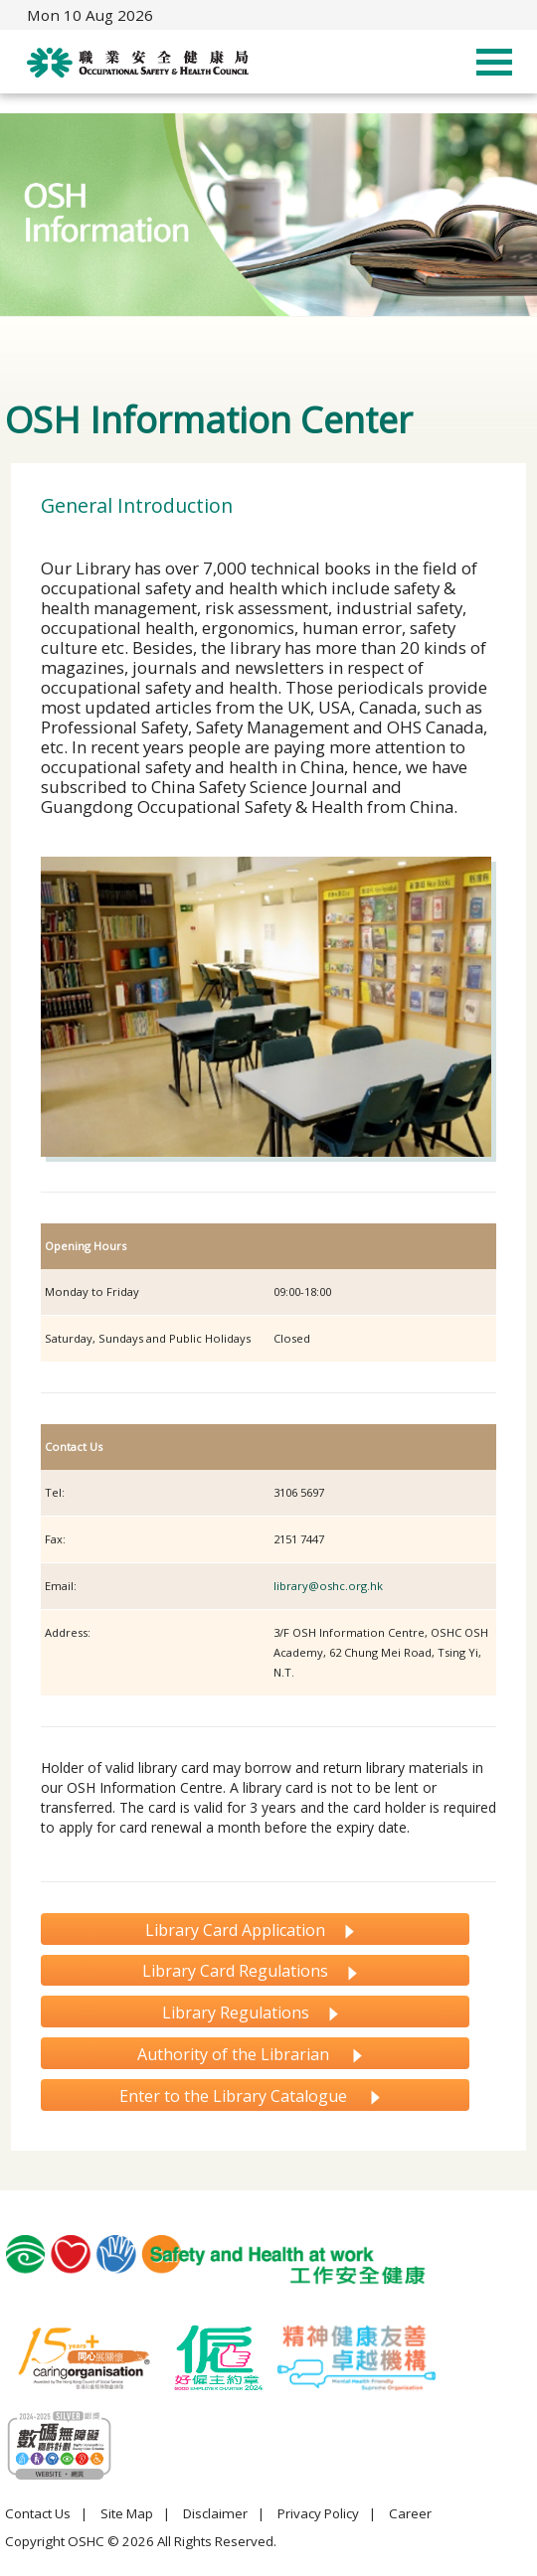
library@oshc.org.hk (328, 1585)
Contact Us (38, 2513)
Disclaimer (215, 2513)
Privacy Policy (318, 2513)
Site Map (126, 2513)
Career (410, 2513)
